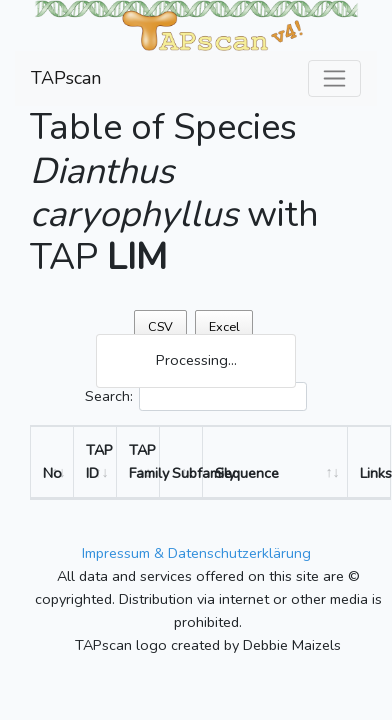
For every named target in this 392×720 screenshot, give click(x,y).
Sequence (247, 473)
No (52, 473)
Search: (196, 396)
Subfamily (187, 473)
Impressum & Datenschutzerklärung (196, 553)
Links (375, 473)
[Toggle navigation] (334, 78)
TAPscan (66, 78)
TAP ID (99, 461)
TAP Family (144, 461)
